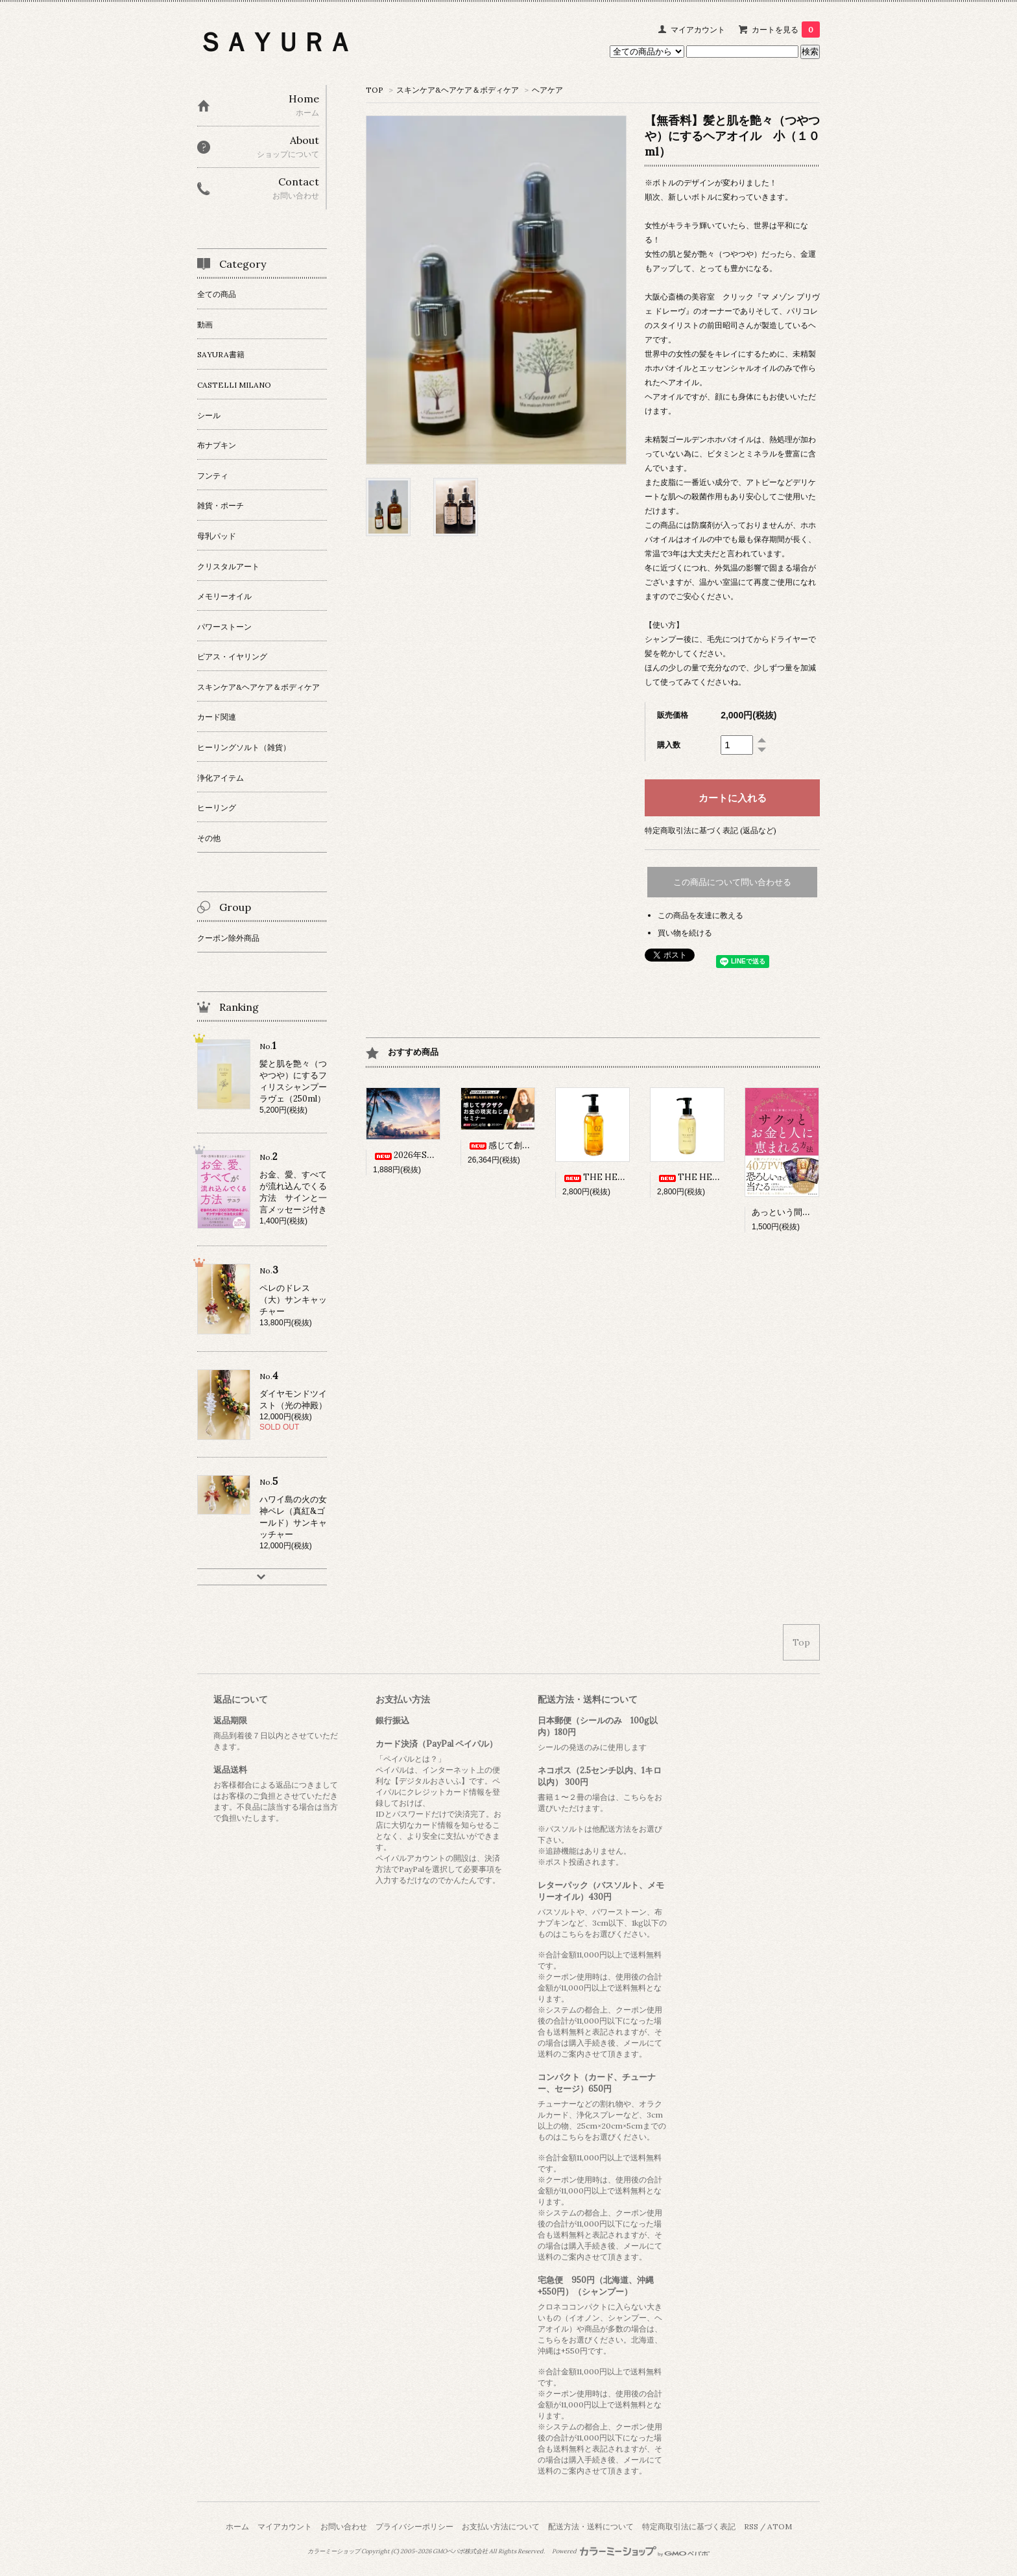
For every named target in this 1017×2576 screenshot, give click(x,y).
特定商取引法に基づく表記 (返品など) (710, 830)
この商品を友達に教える (700, 915)
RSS (751, 2526)
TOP (374, 90)
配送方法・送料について (591, 2526)
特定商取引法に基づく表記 (689, 2526)
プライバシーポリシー (414, 2526)
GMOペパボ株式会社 (460, 2551)
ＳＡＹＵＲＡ (275, 41)
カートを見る (786, 29)
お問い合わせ (343, 2526)
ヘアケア (547, 90)
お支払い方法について (501, 2526)
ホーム (237, 2526)
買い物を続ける (685, 933)
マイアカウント (698, 29)
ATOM (779, 2526)
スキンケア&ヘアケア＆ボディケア (457, 90)
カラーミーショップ (333, 2551)
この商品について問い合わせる (732, 882)
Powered (631, 2551)
